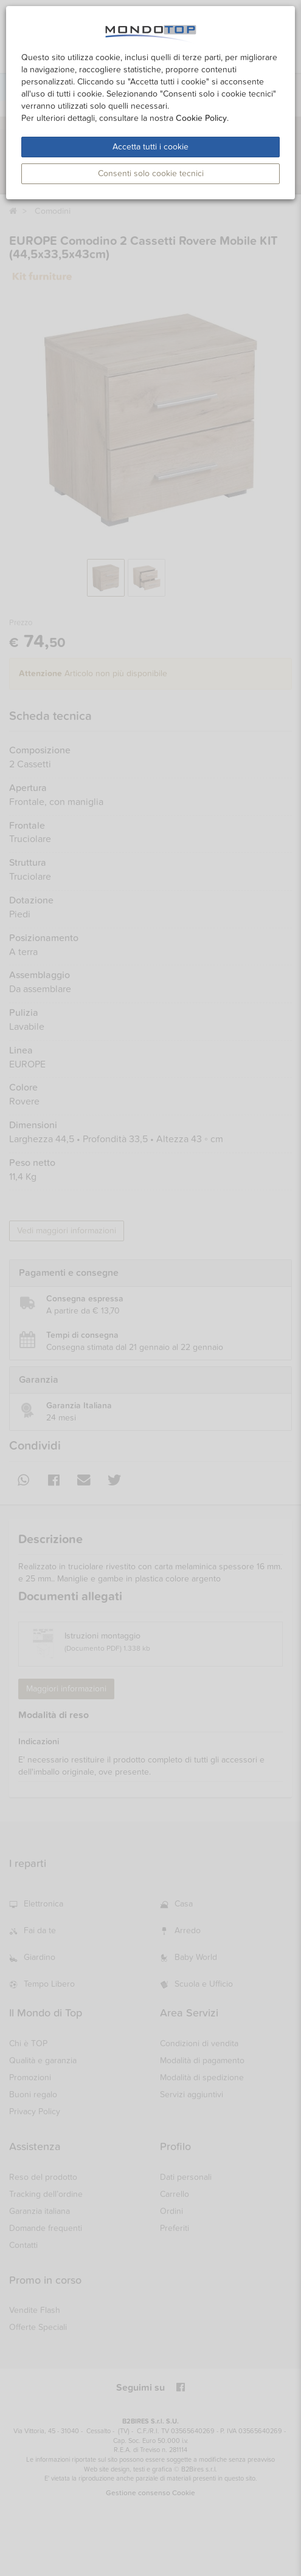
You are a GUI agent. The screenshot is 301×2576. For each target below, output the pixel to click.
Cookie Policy (201, 118)
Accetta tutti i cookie (150, 147)
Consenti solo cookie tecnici (151, 173)
